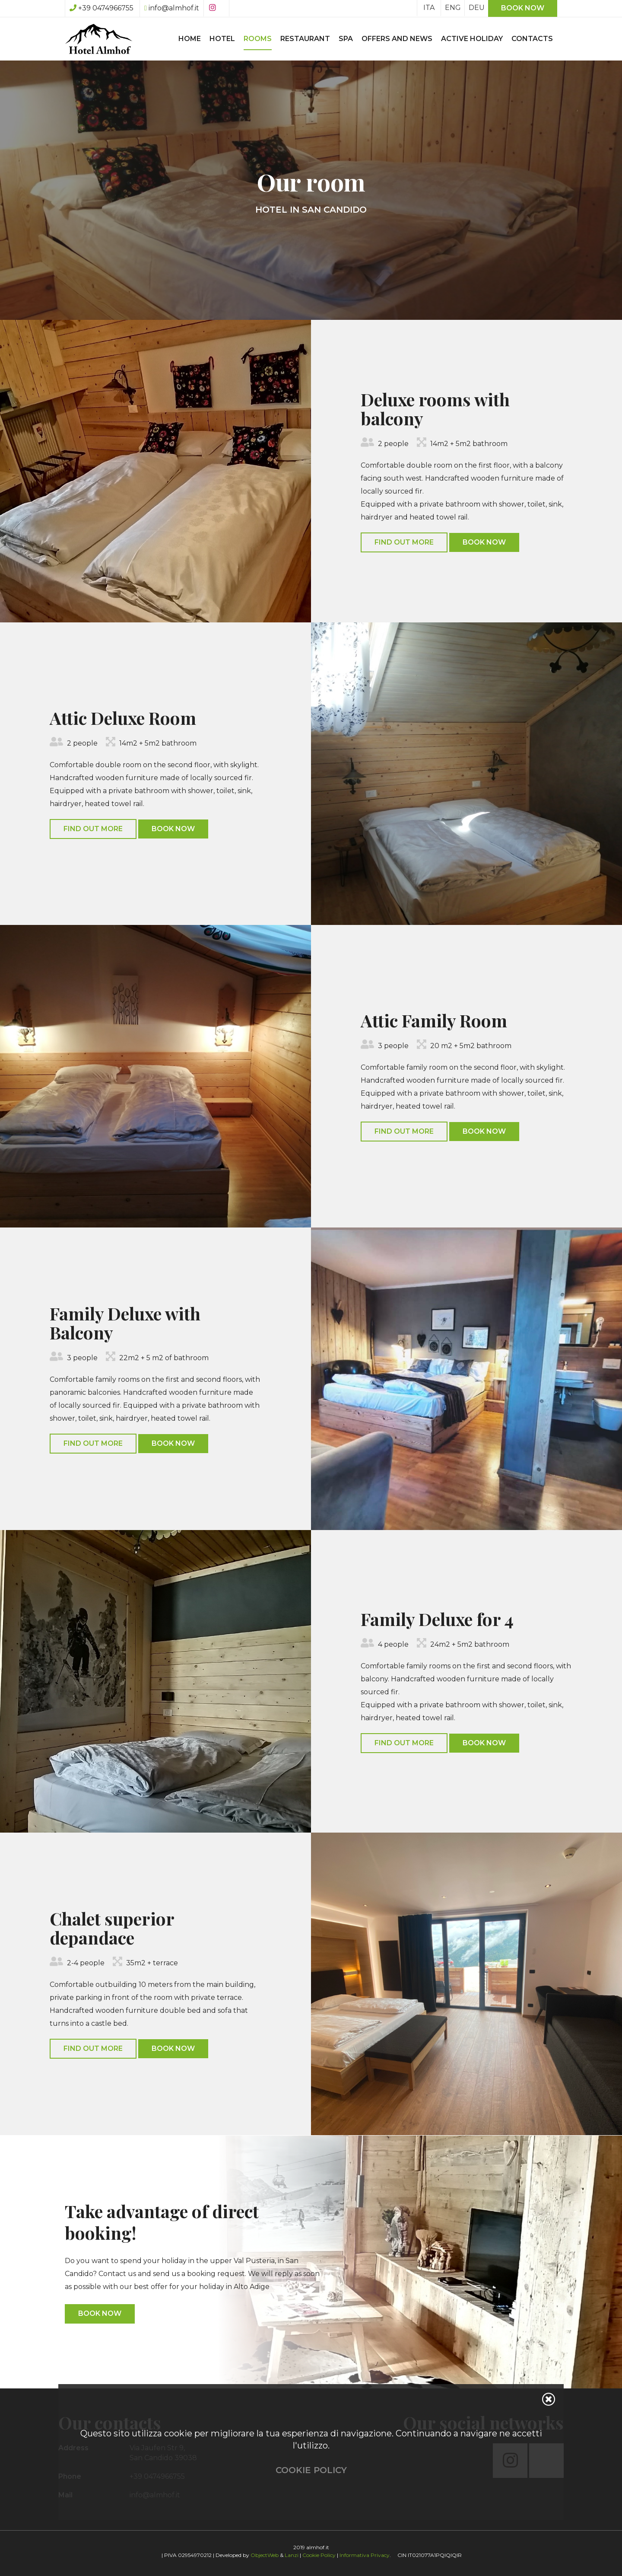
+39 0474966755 (101, 8)
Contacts (532, 39)
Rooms (258, 39)
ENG (453, 7)
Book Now (484, 542)
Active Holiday (472, 39)
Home (189, 39)
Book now (522, 8)
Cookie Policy (319, 2555)
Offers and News (397, 39)
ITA (429, 7)
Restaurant (305, 39)
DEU (477, 7)
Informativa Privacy (365, 2555)
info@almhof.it (171, 8)
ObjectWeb (265, 2555)
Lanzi (291, 2555)
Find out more (404, 542)
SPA (346, 39)
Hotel (222, 39)
